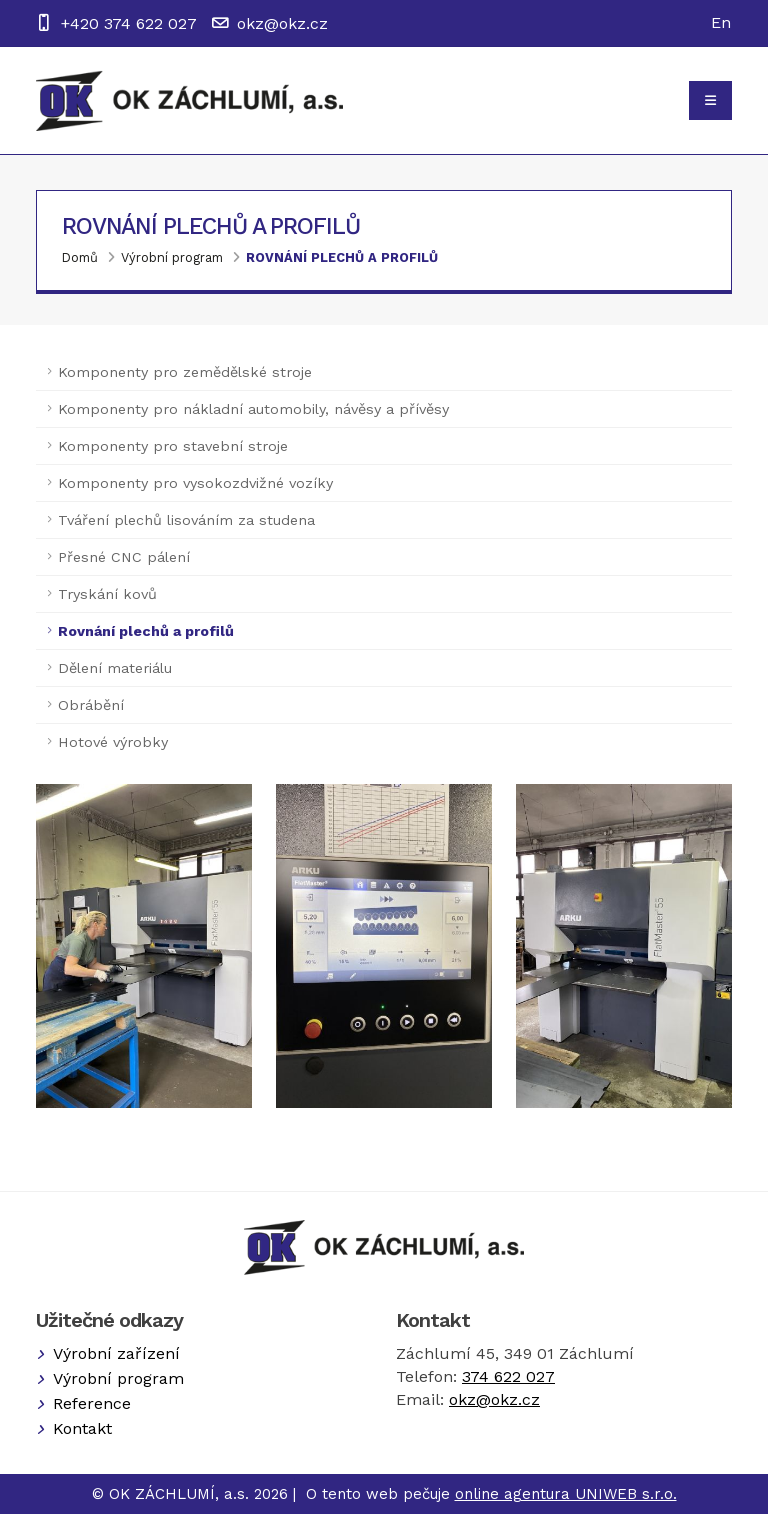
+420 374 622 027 (129, 23)
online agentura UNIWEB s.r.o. (566, 1505)
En (721, 22)
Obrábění (91, 715)
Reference (92, 1414)
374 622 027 (508, 1387)
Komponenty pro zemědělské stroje (185, 382)
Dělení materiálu (115, 678)
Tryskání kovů (107, 604)
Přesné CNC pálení (124, 567)
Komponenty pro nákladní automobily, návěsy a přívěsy (253, 419)
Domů (80, 267)
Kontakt (82, 1439)
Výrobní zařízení (116, 1364)
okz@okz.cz (282, 23)
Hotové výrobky (113, 752)
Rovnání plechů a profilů (342, 267)
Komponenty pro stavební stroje (173, 456)
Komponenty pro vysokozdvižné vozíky (195, 493)
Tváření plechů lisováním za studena (186, 530)
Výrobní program (172, 267)
